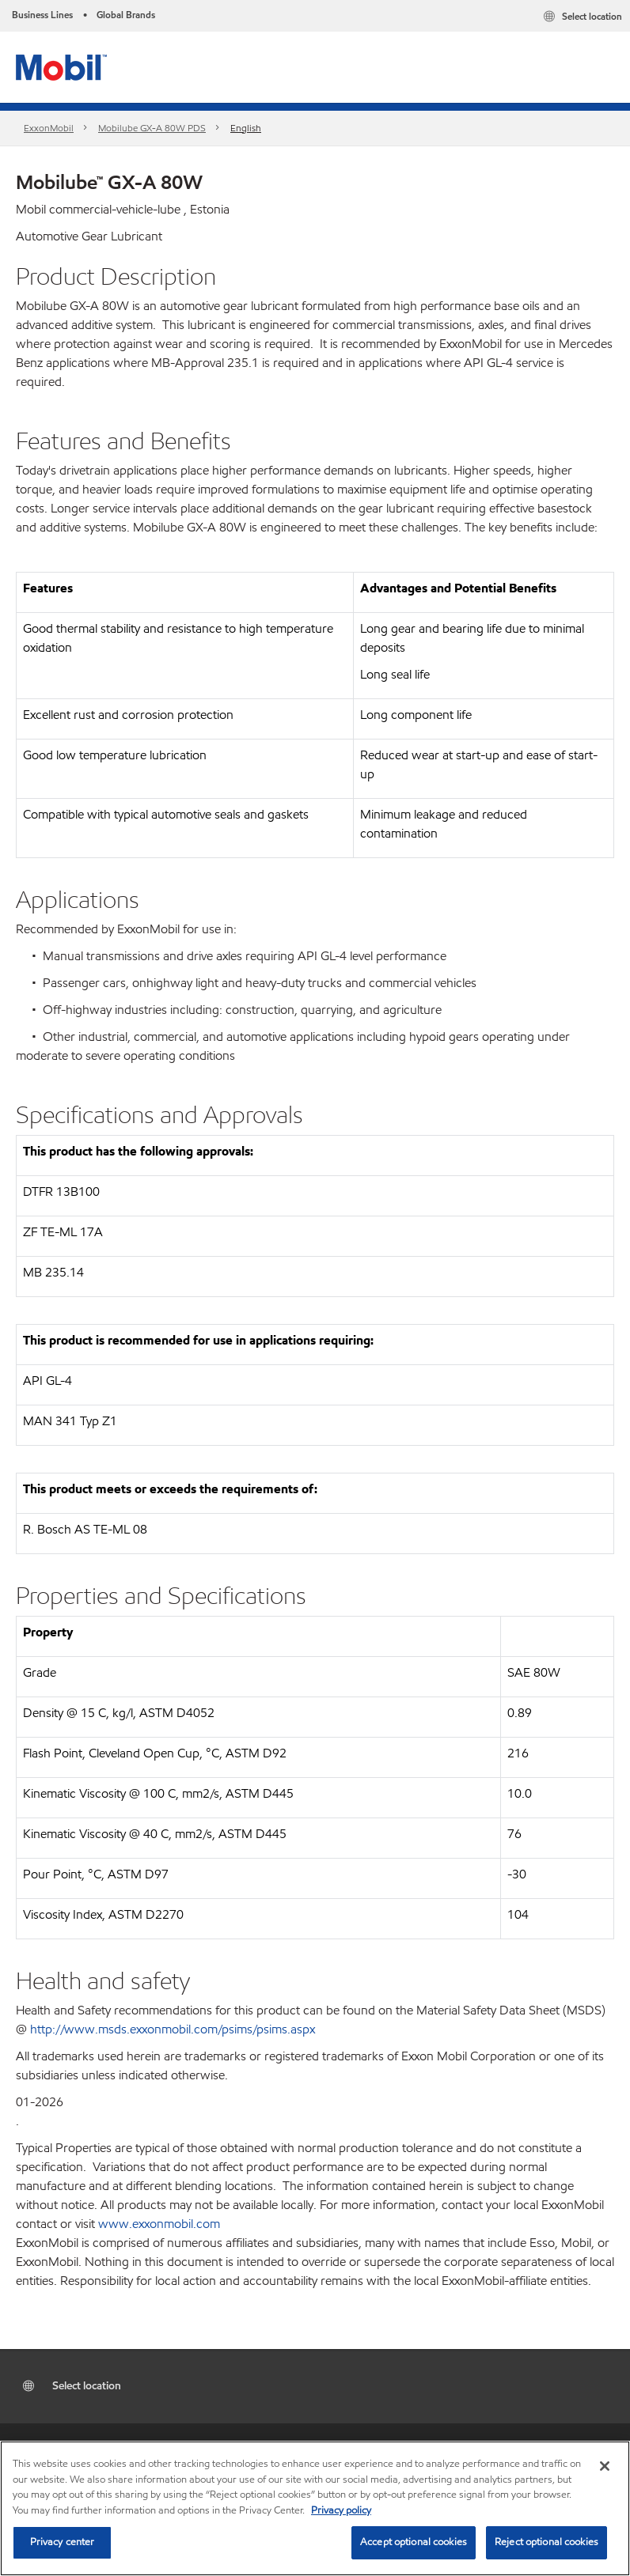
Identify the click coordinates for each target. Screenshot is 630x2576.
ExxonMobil (49, 127)
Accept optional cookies (413, 2542)
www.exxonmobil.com (159, 2223)
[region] (315, 2508)
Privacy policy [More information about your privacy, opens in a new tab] (341, 2510)
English (245, 127)
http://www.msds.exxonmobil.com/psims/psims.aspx (172, 2029)
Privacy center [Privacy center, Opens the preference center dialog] (62, 2542)
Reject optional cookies (546, 2542)
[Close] (604, 2466)
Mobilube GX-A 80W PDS (152, 127)
